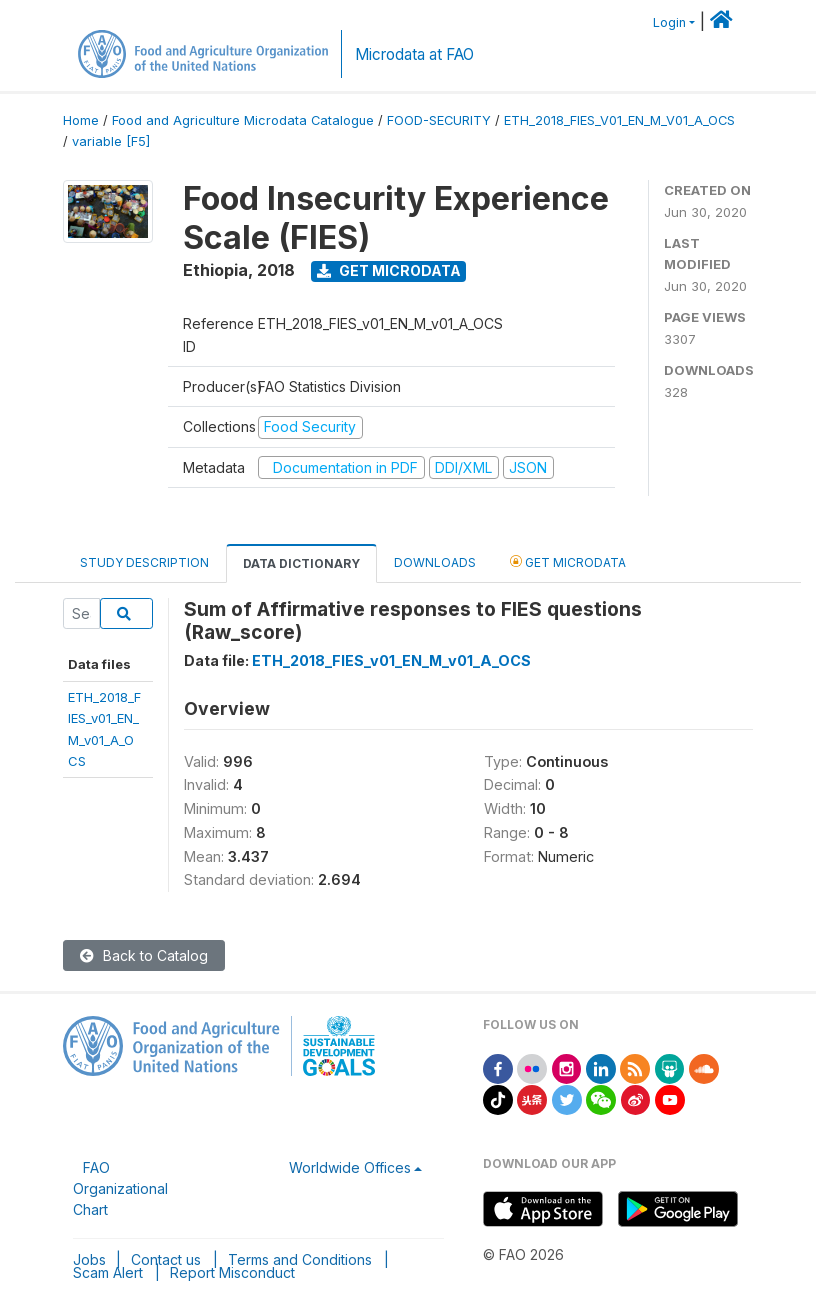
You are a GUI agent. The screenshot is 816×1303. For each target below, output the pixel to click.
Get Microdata (389, 270)
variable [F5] (111, 141)
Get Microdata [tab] (568, 561)
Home (81, 120)
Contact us (166, 1259)
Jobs (89, 1259)
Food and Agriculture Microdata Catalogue (243, 120)
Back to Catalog (144, 955)
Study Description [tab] (144, 562)
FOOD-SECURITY (439, 120)
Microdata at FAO (414, 54)
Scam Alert (108, 1272)
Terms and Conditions (300, 1259)
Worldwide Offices (350, 1167)
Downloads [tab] (435, 562)
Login (669, 22)
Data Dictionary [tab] (301, 563)
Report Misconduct (232, 1272)
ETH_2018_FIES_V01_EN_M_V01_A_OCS (619, 120)
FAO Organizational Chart (120, 1188)
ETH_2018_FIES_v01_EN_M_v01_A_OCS (391, 660)
